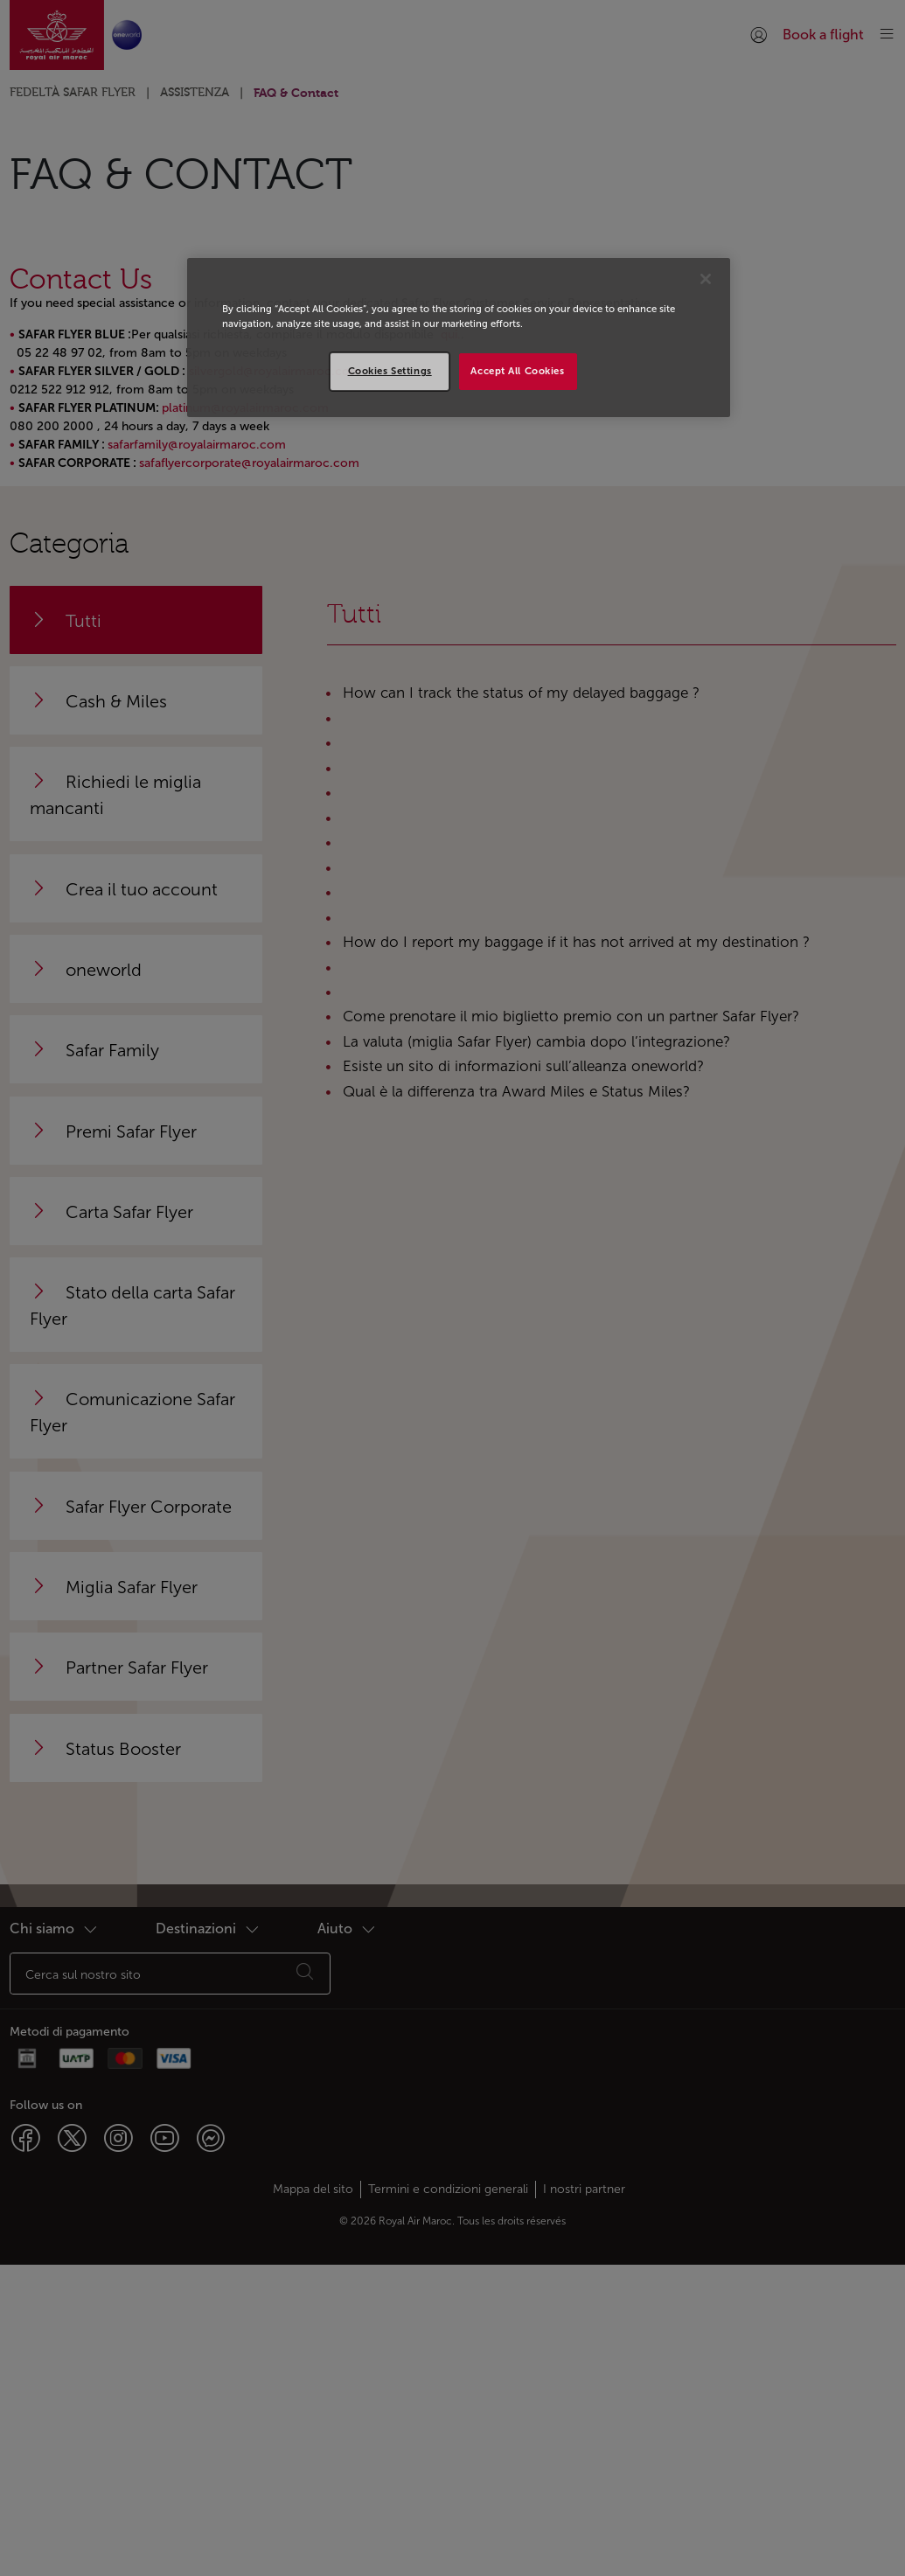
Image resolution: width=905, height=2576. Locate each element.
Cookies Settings (390, 371)
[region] (458, 337)
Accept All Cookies (517, 371)
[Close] (705, 279)
